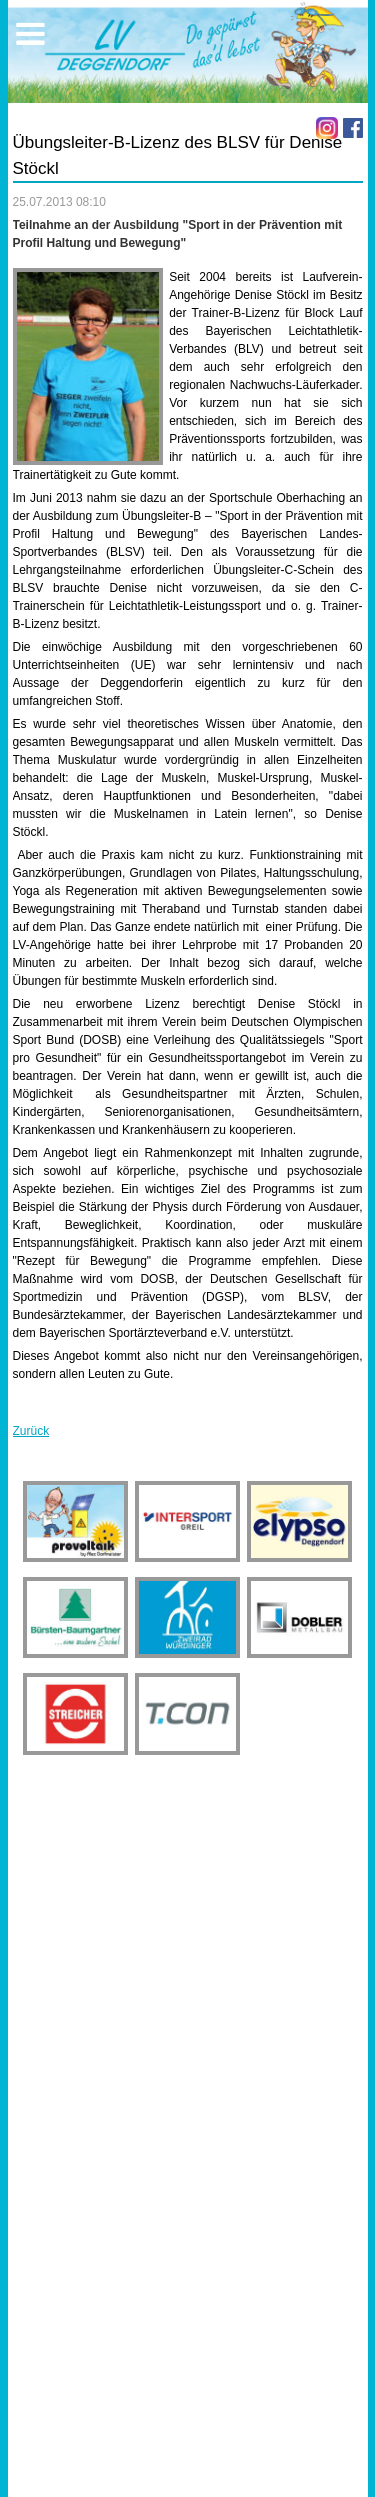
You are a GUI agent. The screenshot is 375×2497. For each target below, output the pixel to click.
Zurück (31, 1431)
